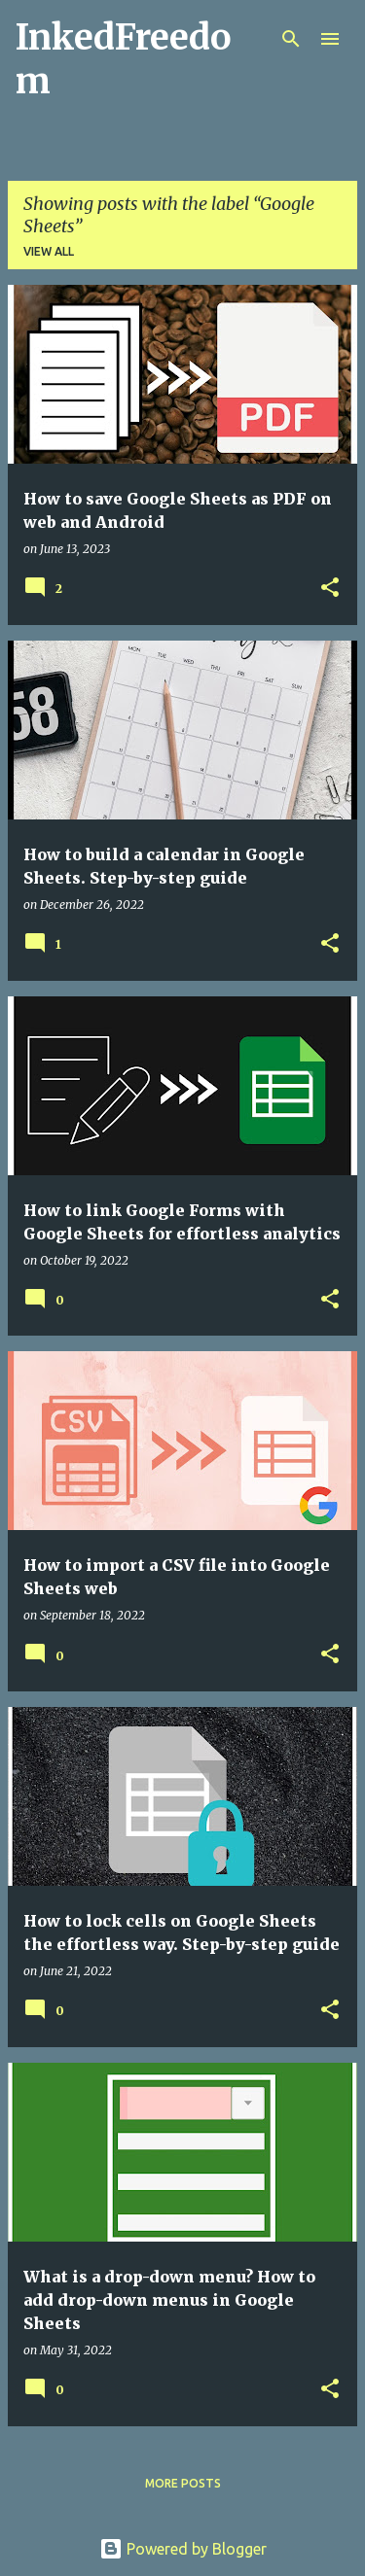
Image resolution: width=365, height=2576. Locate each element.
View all (48, 251)
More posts (183, 2483)
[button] (330, 588)
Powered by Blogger (183, 2549)
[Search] (291, 39)
